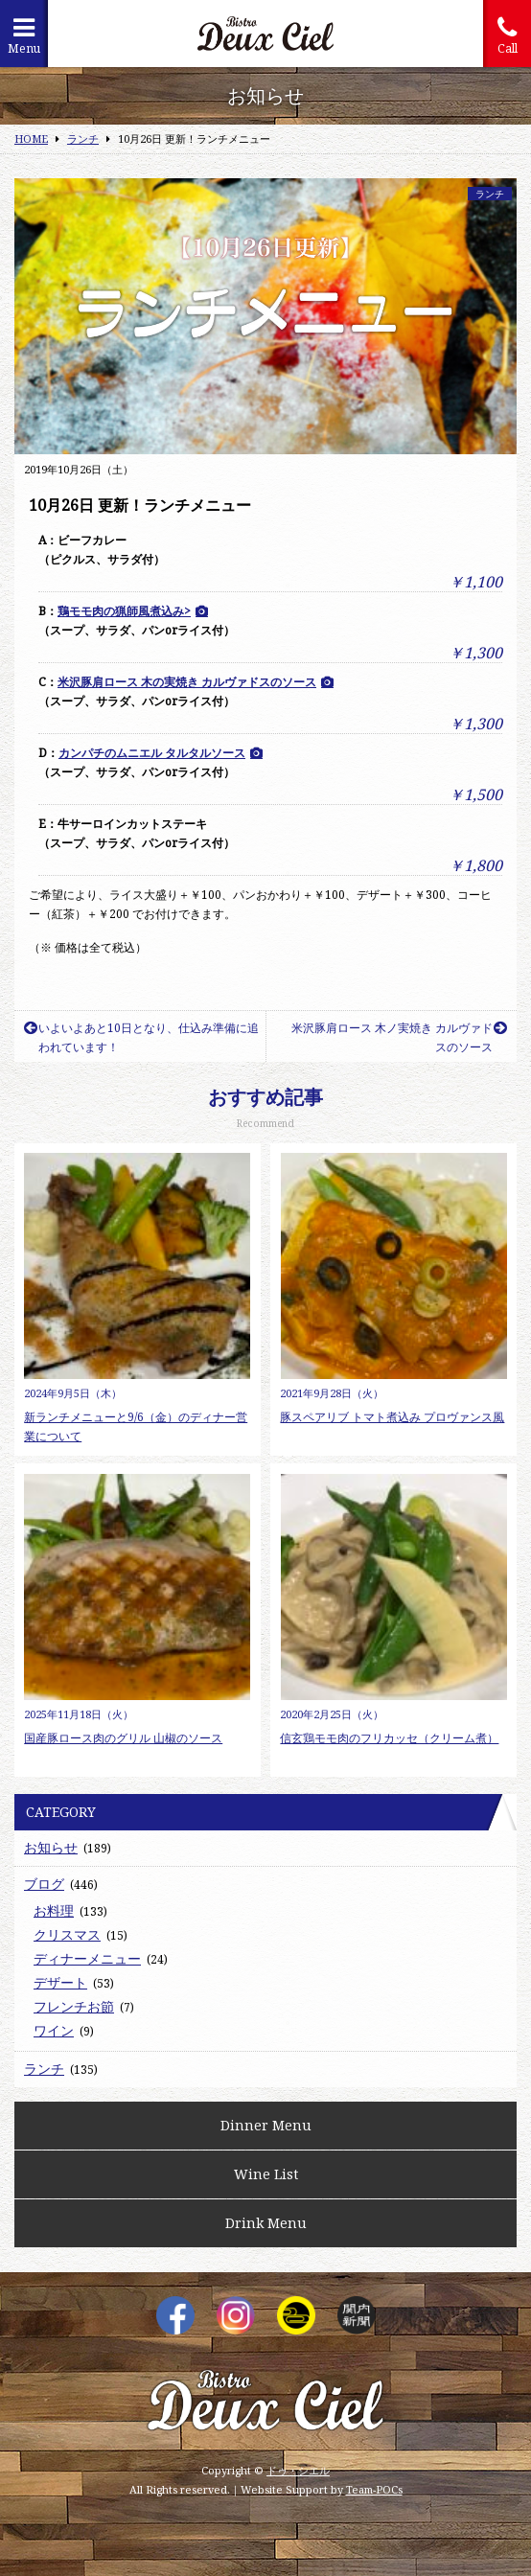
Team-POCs (374, 2489)
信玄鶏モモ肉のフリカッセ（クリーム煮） (389, 1738)
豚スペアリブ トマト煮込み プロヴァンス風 (392, 1417)
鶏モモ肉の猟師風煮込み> (124, 611)
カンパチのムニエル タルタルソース (151, 753)
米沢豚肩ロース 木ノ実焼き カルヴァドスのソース (399, 1037)
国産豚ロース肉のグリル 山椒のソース (123, 1738)
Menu (24, 36)
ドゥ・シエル (298, 2470)
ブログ (44, 1883)
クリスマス (67, 1934)
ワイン (54, 2030)
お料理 (54, 1910)
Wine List (266, 2174)
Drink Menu (266, 2223)
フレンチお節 (74, 2006)
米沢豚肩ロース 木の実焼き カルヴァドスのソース (187, 682)
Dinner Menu (266, 2125)
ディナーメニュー (87, 1958)
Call (507, 36)
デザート (60, 1982)
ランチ (489, 193)
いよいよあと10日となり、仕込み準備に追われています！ (141, 1037)
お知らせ (51, 1847)
